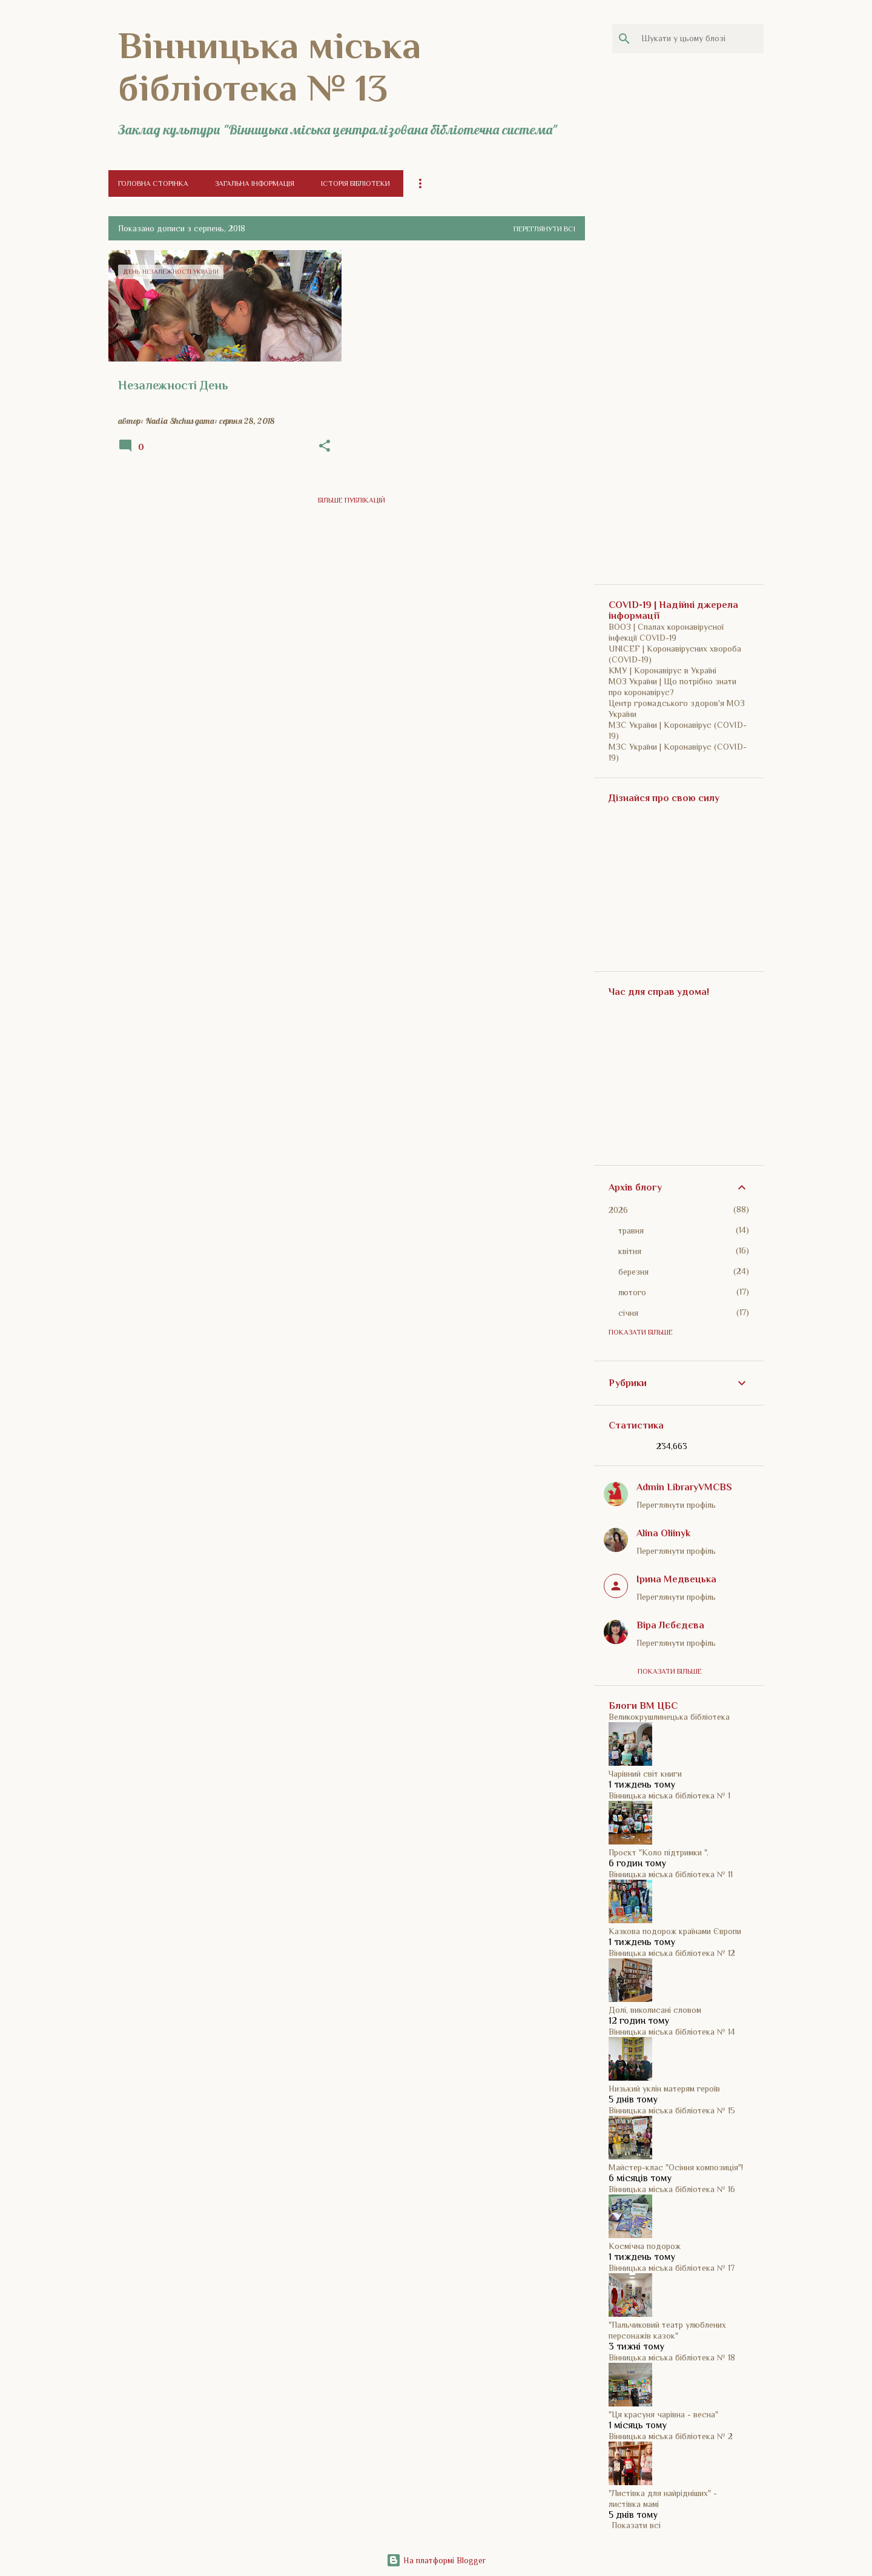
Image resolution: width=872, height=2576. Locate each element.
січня (628, 1313)
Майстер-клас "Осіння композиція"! (676, 2167)
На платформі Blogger (436, 2560)
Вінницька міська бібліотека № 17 (672, 2268)
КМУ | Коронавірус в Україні (662, 670)
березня (633, 1271)
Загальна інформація (254, 183)
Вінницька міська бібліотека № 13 (269, 66)
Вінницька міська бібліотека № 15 (672, 2110)
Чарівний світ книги (645, 1773)
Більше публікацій (351, 500)
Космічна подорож (645, 2246)
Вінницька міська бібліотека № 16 (672, 2189)
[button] (324, 446)
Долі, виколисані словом (655, 2010)
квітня (629, 1251)
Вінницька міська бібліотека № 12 (672, 1953)
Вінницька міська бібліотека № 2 (671, 2436)
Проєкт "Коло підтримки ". (658, 1852)
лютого (632, 1292)
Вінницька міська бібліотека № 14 (672, 2031)
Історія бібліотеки (355, 183)
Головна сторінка (153, 183)
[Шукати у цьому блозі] (700, 38)
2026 (618, 1210)
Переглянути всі (544, 229)
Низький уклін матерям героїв (664, 2088)
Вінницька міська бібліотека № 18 (672, 2357)
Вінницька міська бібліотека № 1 (669, 1795)
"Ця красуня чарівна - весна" (663, 2414)
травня (631, 1230)
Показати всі (636, 2525)
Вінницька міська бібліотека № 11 (671, 1874)
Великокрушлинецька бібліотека (669, 1717)
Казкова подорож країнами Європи (675, 1931)
